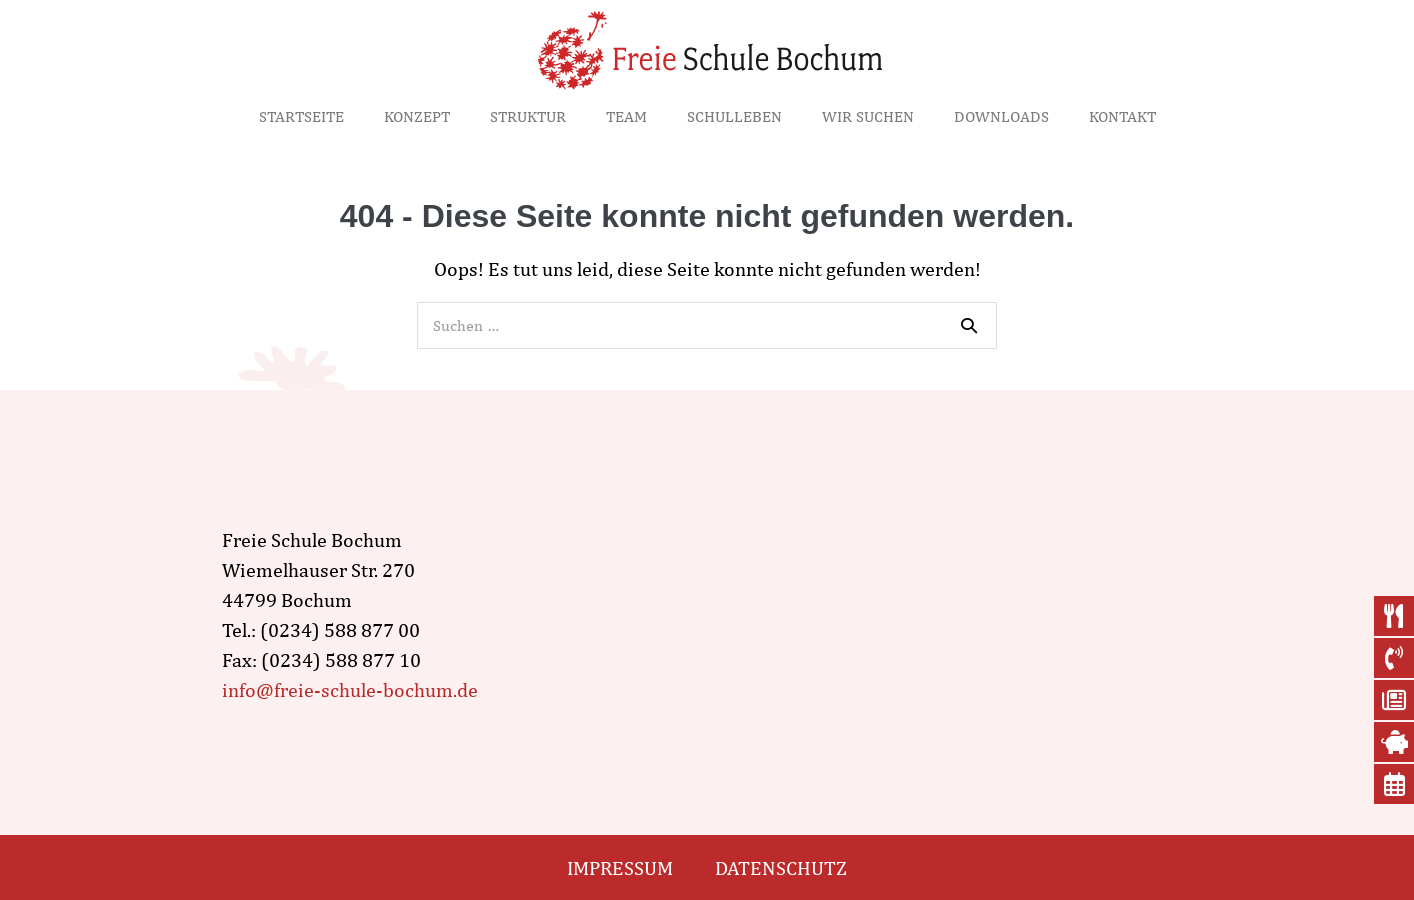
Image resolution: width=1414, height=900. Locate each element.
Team (626, 116)
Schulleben (734, 116)
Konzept (417, 116)
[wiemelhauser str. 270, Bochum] (890, 615)
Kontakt (1122, 116)
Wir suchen (868, 116)
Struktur (528, 116)
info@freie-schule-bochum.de (350, 689)
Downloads (1001, 116)
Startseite (301, 116)
